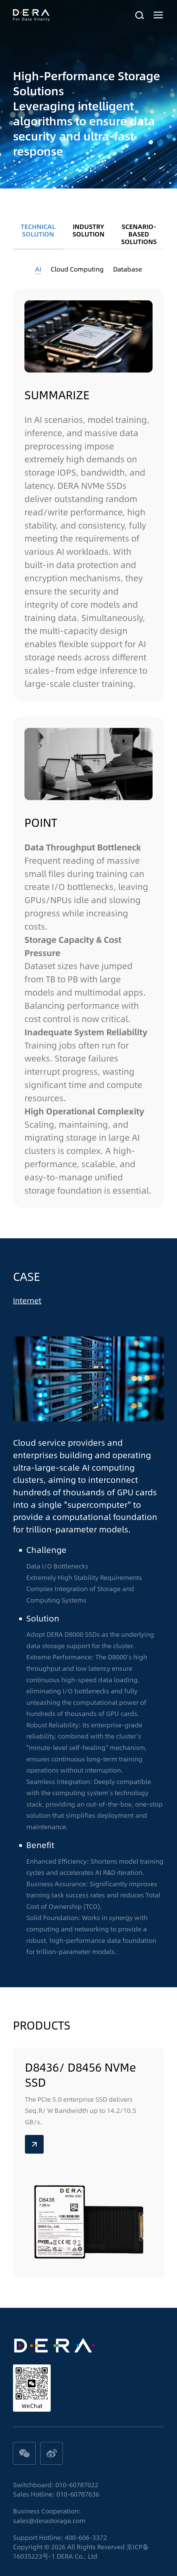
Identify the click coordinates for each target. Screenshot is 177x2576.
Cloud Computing (77, 269)
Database (127, 269)
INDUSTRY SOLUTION (88, 230)
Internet (27, 1300)
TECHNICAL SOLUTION (38, 230)
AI (38, 269)
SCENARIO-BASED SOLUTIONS (139, 233)
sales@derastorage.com (49, 2520)
